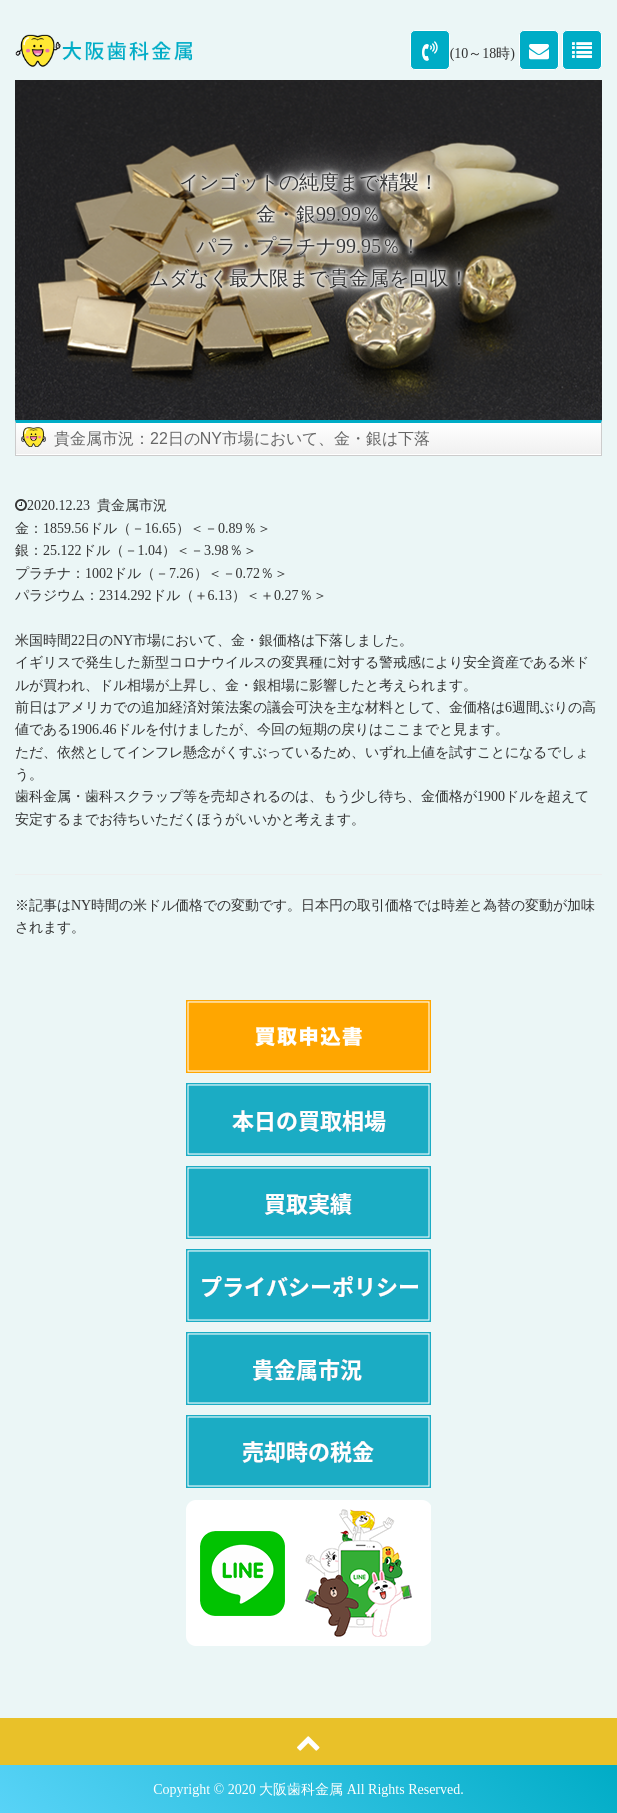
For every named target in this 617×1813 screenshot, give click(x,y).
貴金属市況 (132, 505)
